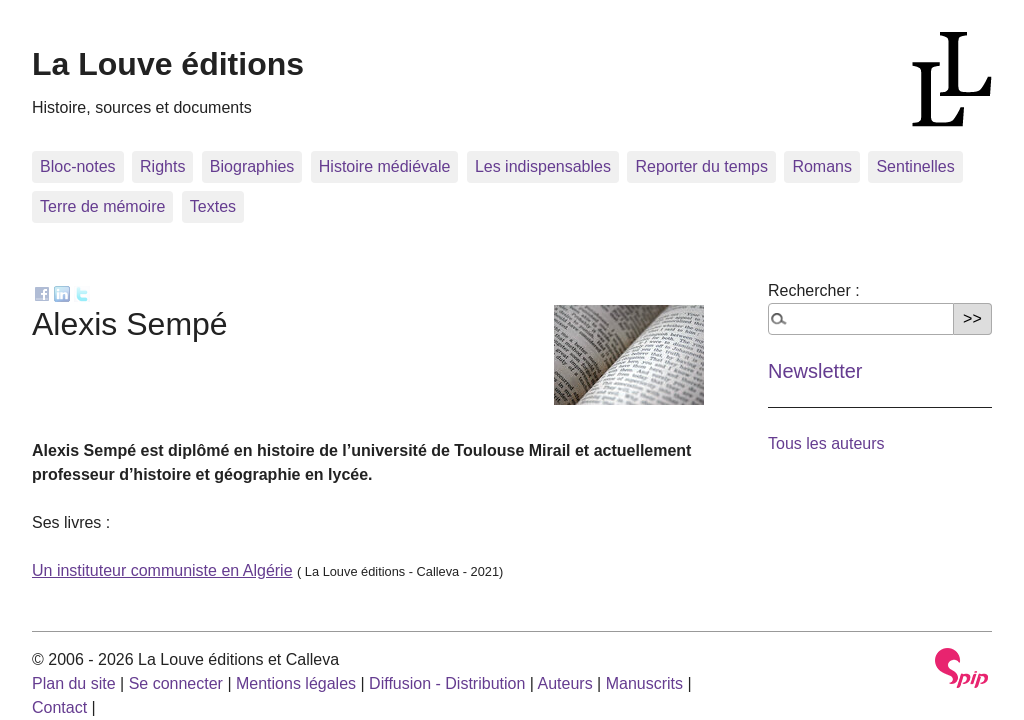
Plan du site (74, 683)
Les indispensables (543, 166)
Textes (213, 206)
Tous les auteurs (826, 443)
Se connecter (176, 683)
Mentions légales (296, 683)
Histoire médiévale (385, 166)
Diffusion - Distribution (447, 683)
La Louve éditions (168, 64)
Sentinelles (915, 166)
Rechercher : (814, 290)
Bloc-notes (78, 166)
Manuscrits (644, 683)
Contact (59, 707)
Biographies (252, 166)
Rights (162, 166)
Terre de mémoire (102, 206)
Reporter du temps (701, 166)
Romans (822, 166)
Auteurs (565, 683)
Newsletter (815, 371)
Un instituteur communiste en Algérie (162, 570)
